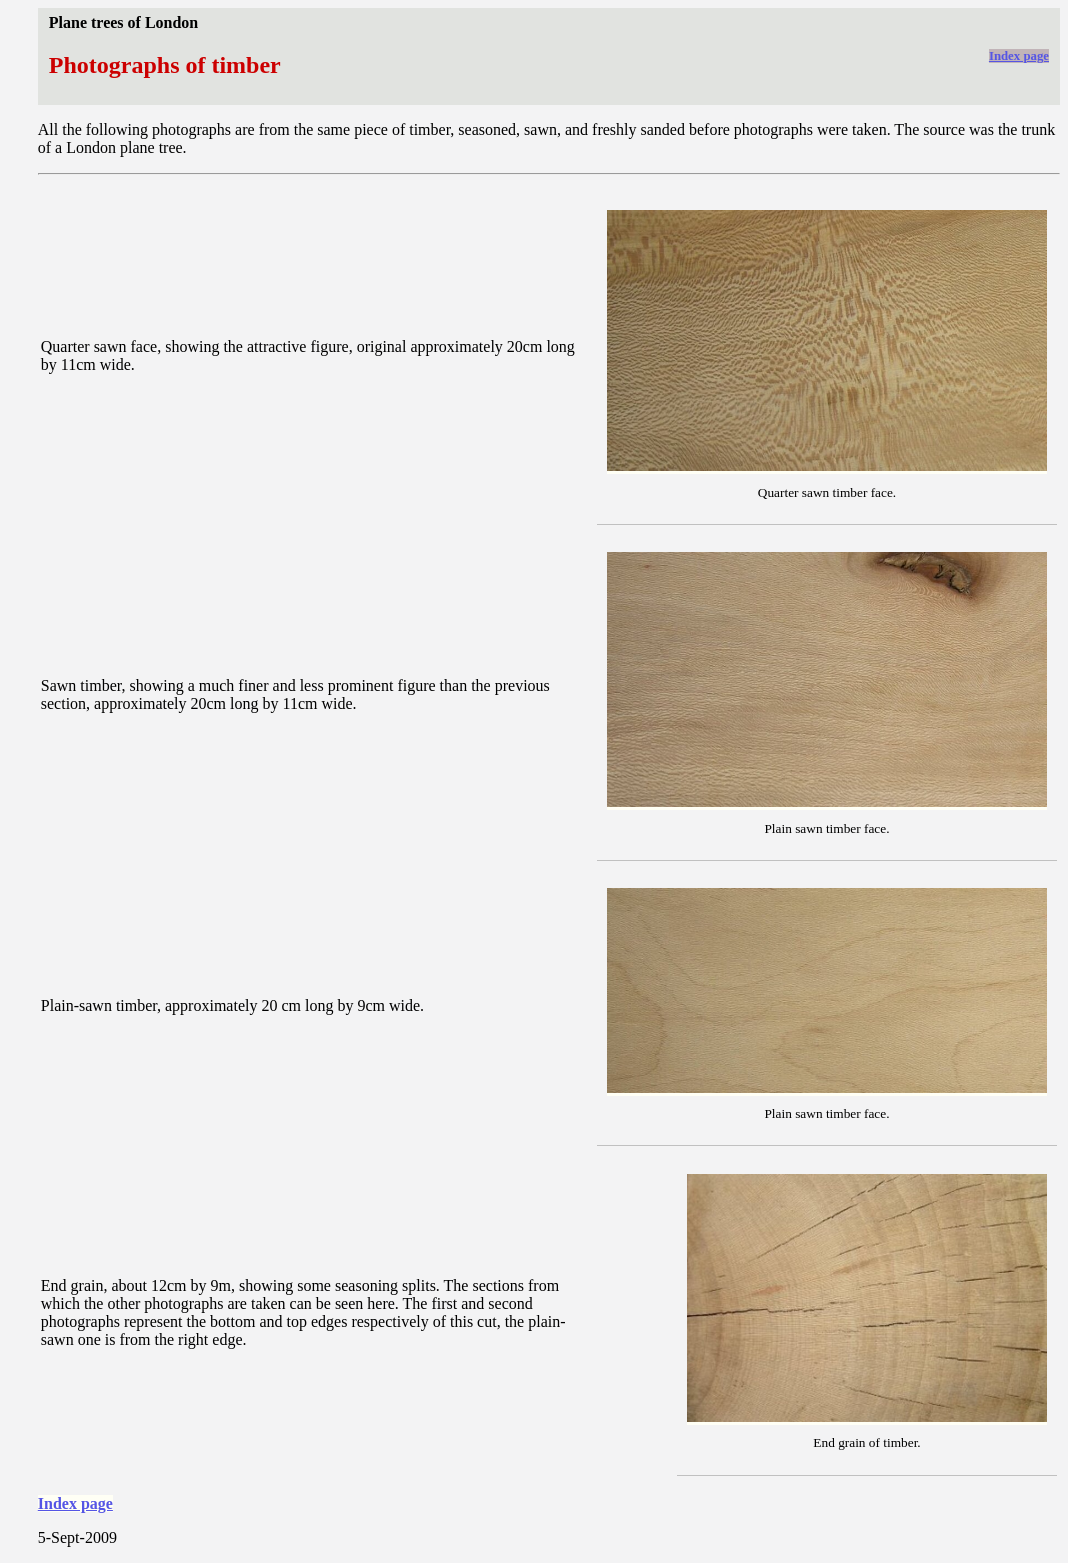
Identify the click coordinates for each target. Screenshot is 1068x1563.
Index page (1019, 56)
